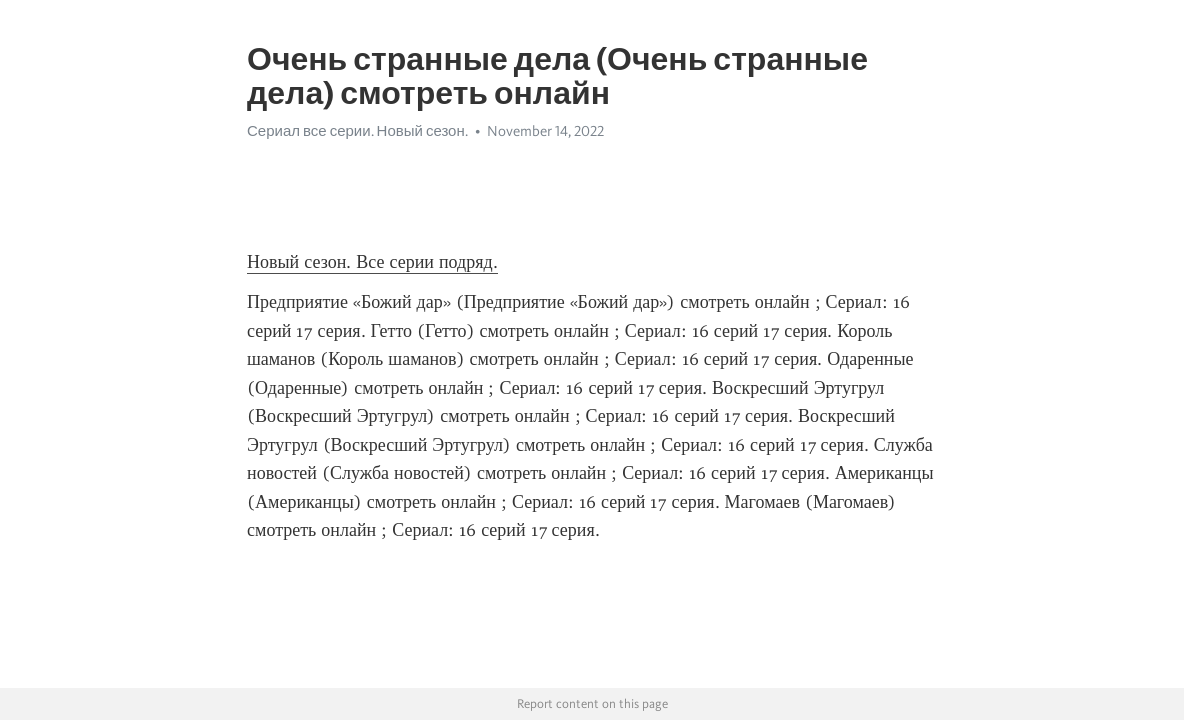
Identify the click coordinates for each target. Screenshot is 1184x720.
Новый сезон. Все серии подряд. (372, 262)
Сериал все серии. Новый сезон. (357, 131)
